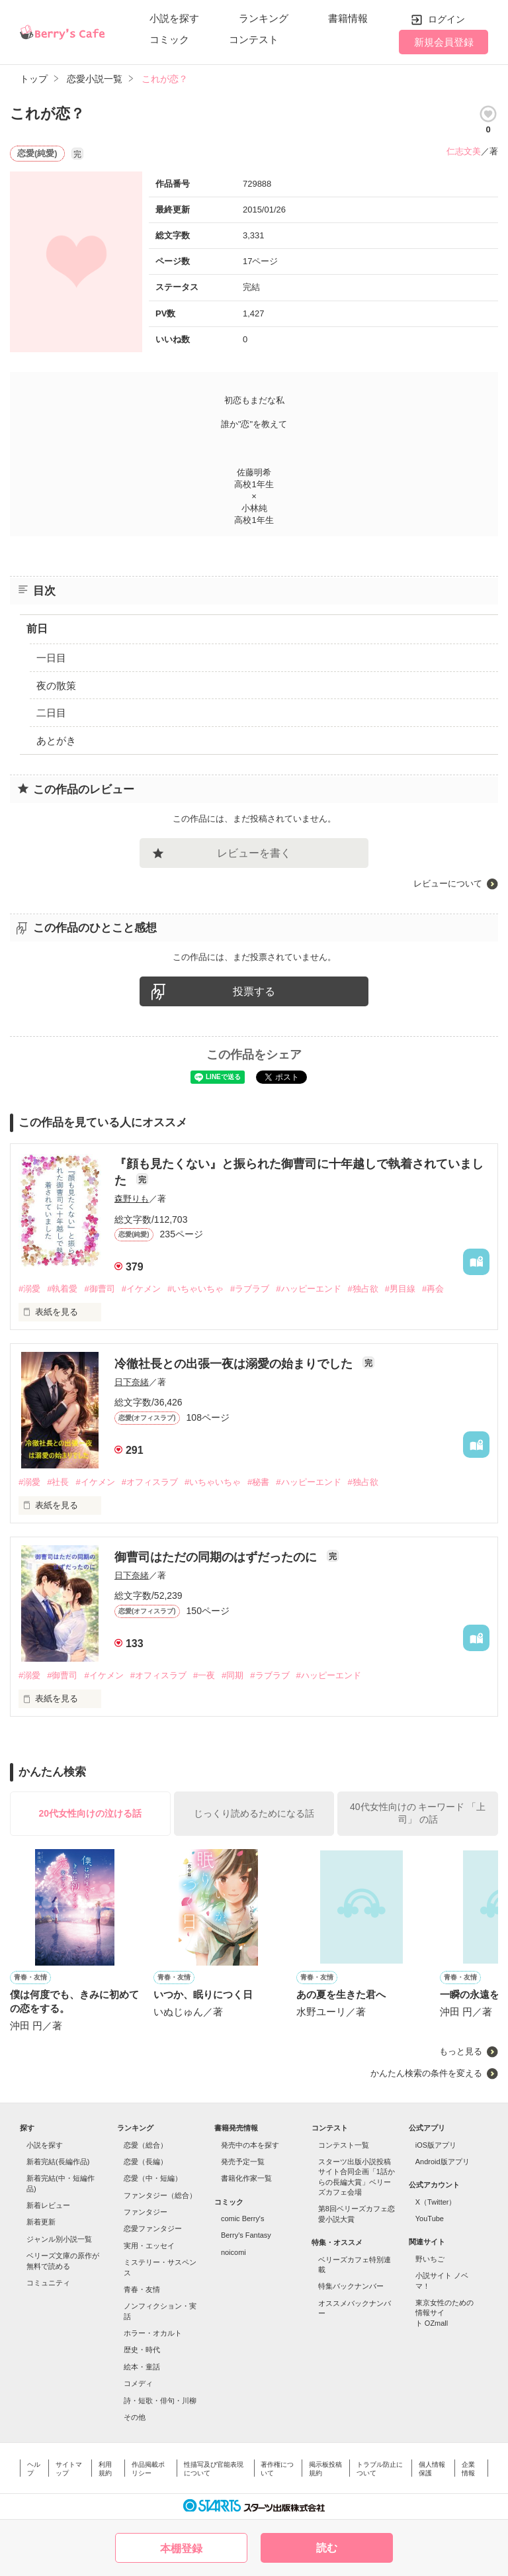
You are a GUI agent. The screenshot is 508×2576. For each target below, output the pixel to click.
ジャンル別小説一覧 (59, 2239)
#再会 (433, 1289)
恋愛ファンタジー (153, 2228)
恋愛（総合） (145, 2145)
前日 (37, 628)
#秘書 (258, 1482)
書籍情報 (348, 18)
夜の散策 (56, 685)
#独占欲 (363, 1289)
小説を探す (174, 18)
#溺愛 (29, 1289)
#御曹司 (99, 1289)
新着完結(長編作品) (57, 2162)
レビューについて (447, 883)
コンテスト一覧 (343, 2145)
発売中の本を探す (250, 2145)
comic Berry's (243, 2218)
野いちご (429, 2259)
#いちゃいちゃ (195, 1289)
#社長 (58, 1482)
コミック (169, 39)
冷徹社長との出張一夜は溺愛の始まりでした (235, 1363)
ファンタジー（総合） (160, 2195)
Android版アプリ (442, 2162)
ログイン (446, 19)
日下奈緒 (131, 1382)
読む (326, 2547)
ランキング (263, 18)
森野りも (131, 1199)
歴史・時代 (142, 2350)
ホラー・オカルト (153, 2333)
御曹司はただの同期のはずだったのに (217, 1557)
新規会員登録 (444, 42)
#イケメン (141, 1289)
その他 (135, 2417)
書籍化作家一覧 (246, 2178)
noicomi (233, 2252)
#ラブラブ (249, 1289)
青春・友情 (142, 2289)
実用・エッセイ (149, 2246)
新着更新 (41, 2222)
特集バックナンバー (351, 2286)
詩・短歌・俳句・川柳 (160, 2401)
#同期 (232, 1675)
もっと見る (460, 2051)
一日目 (51, 657)
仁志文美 (463, 151)
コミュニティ (48, 2283)
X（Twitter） (435, 2202)
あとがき (56, 740)
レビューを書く (254, 853)
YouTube (429, 2218)
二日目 (51, 712)
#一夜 (204, 1675)
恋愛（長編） (145, 2162)
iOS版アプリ (435, 2145)
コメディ (138, 2383)
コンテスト (253, 39)
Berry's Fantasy (246, 2235)
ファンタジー (145, 2212)
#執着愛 (62, 1289)
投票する (254, 991)
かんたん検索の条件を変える (426, 2073)
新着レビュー (48, 2205)
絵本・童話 (142, 2367)
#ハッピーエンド (308, 1289)
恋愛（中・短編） (153, 2178)
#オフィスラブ (150, 1482)
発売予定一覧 (243, 2162)
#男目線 (400, 1289)
